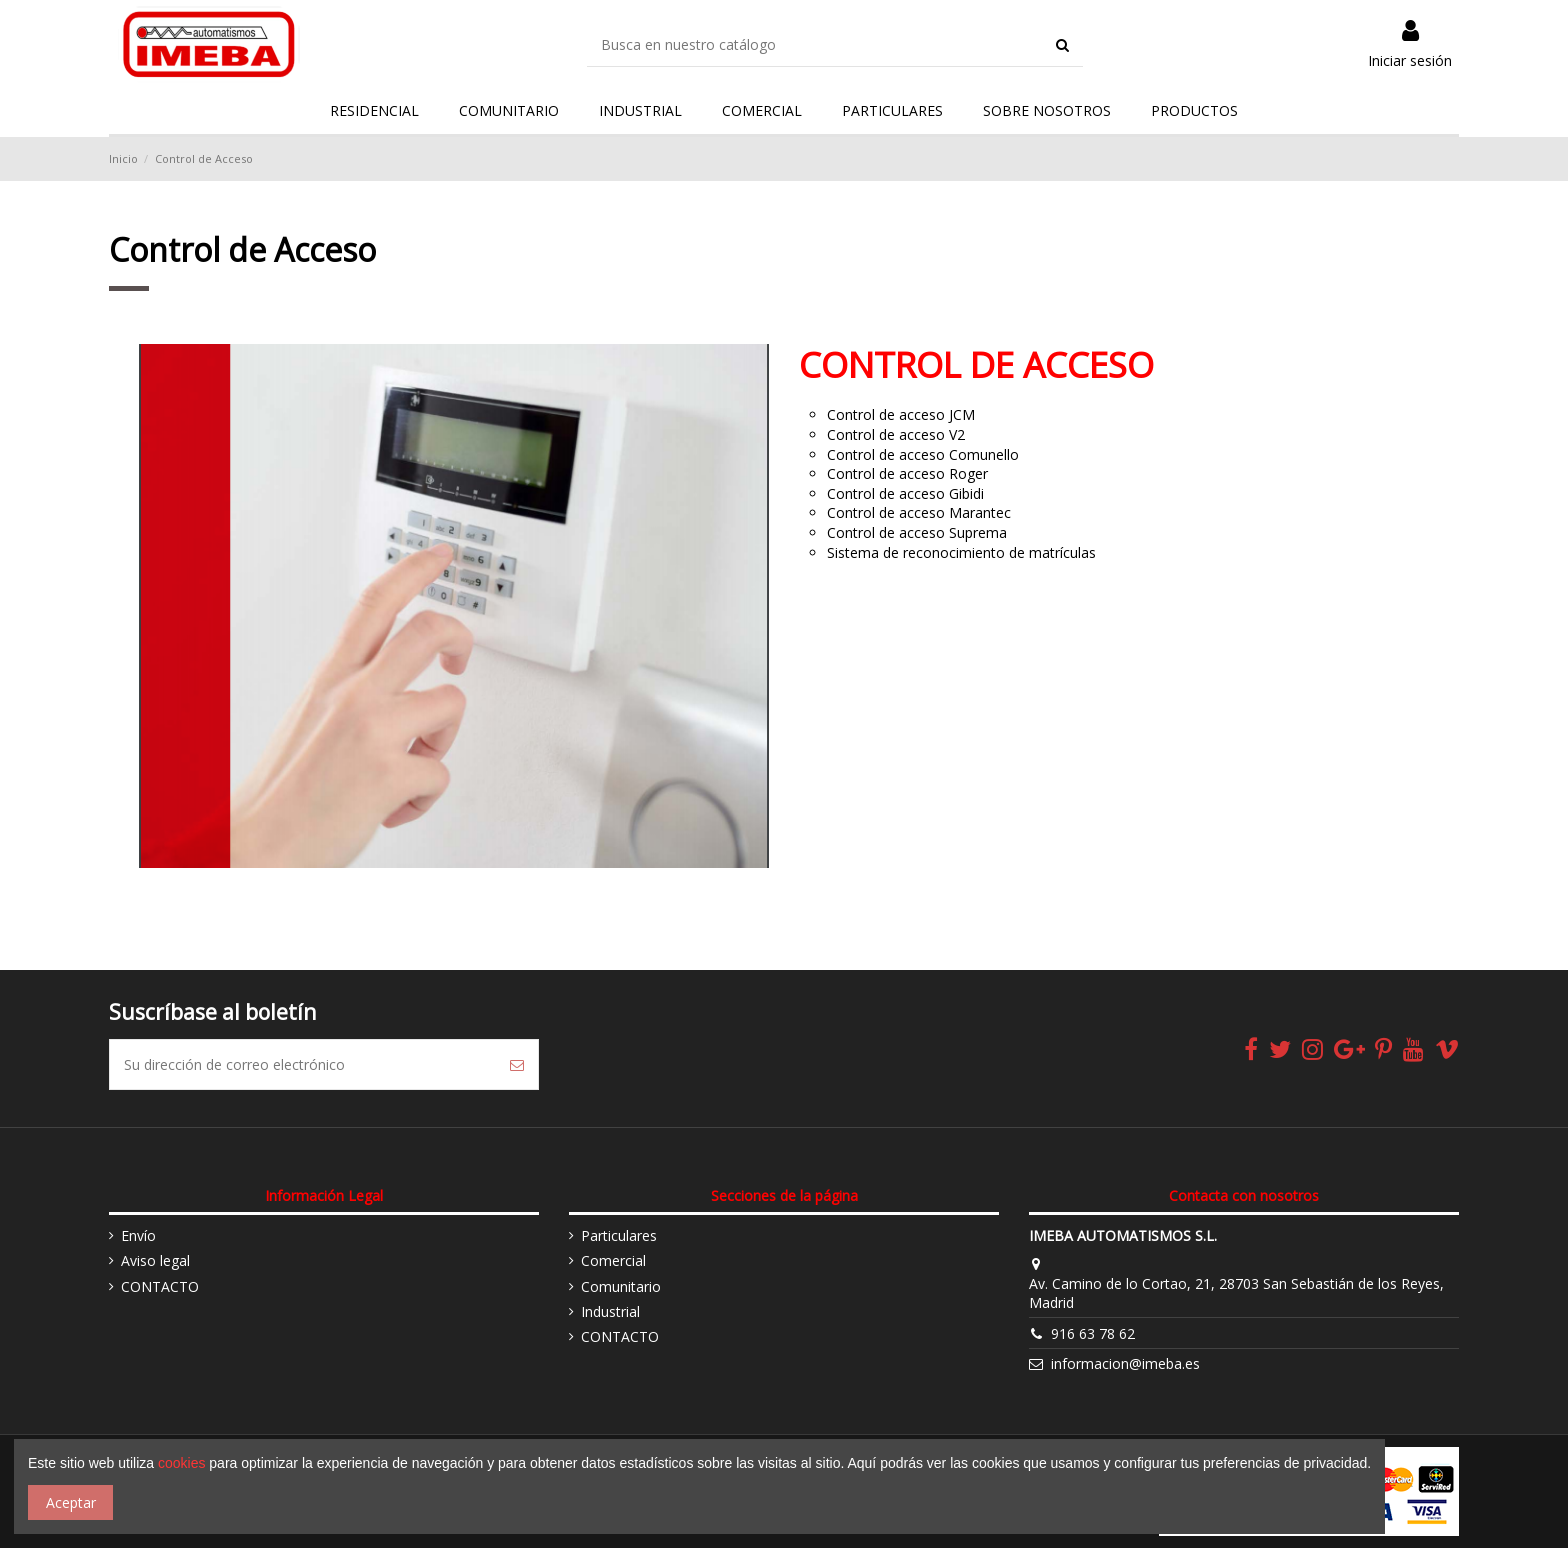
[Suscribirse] (517, 1064)
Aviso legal (155, 1260)
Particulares (619, 1235)
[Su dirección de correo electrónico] (303, 1064)
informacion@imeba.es (1125, 1363)
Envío (138, 1235)
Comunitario (621, 1286)
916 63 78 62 (1093, 1333)
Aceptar (71, 1502)
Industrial (610, 1311)
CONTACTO (160, 1286)
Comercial (613, 1260)
